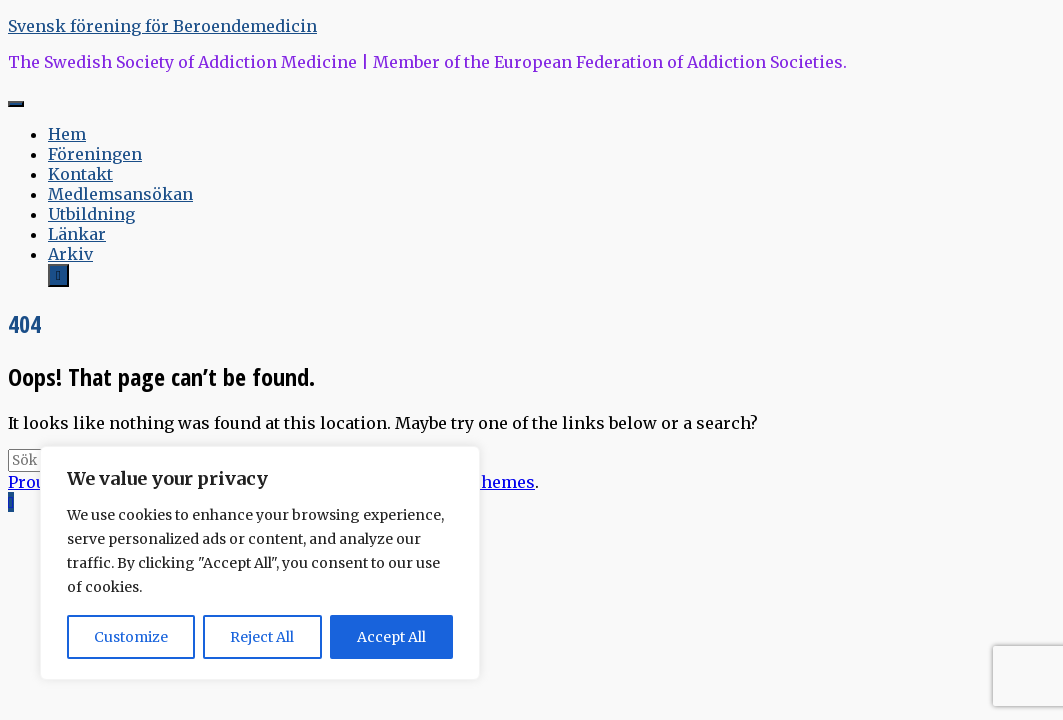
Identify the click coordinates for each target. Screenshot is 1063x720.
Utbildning (91, 214)
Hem (67, 134)
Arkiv (70, 254)
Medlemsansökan (120, 194)
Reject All (262, 637)
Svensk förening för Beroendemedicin (162, 26)
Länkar (77, 234)
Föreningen (95, 154)
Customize (131, 637)
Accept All (391, 637)
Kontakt (80, 174)
